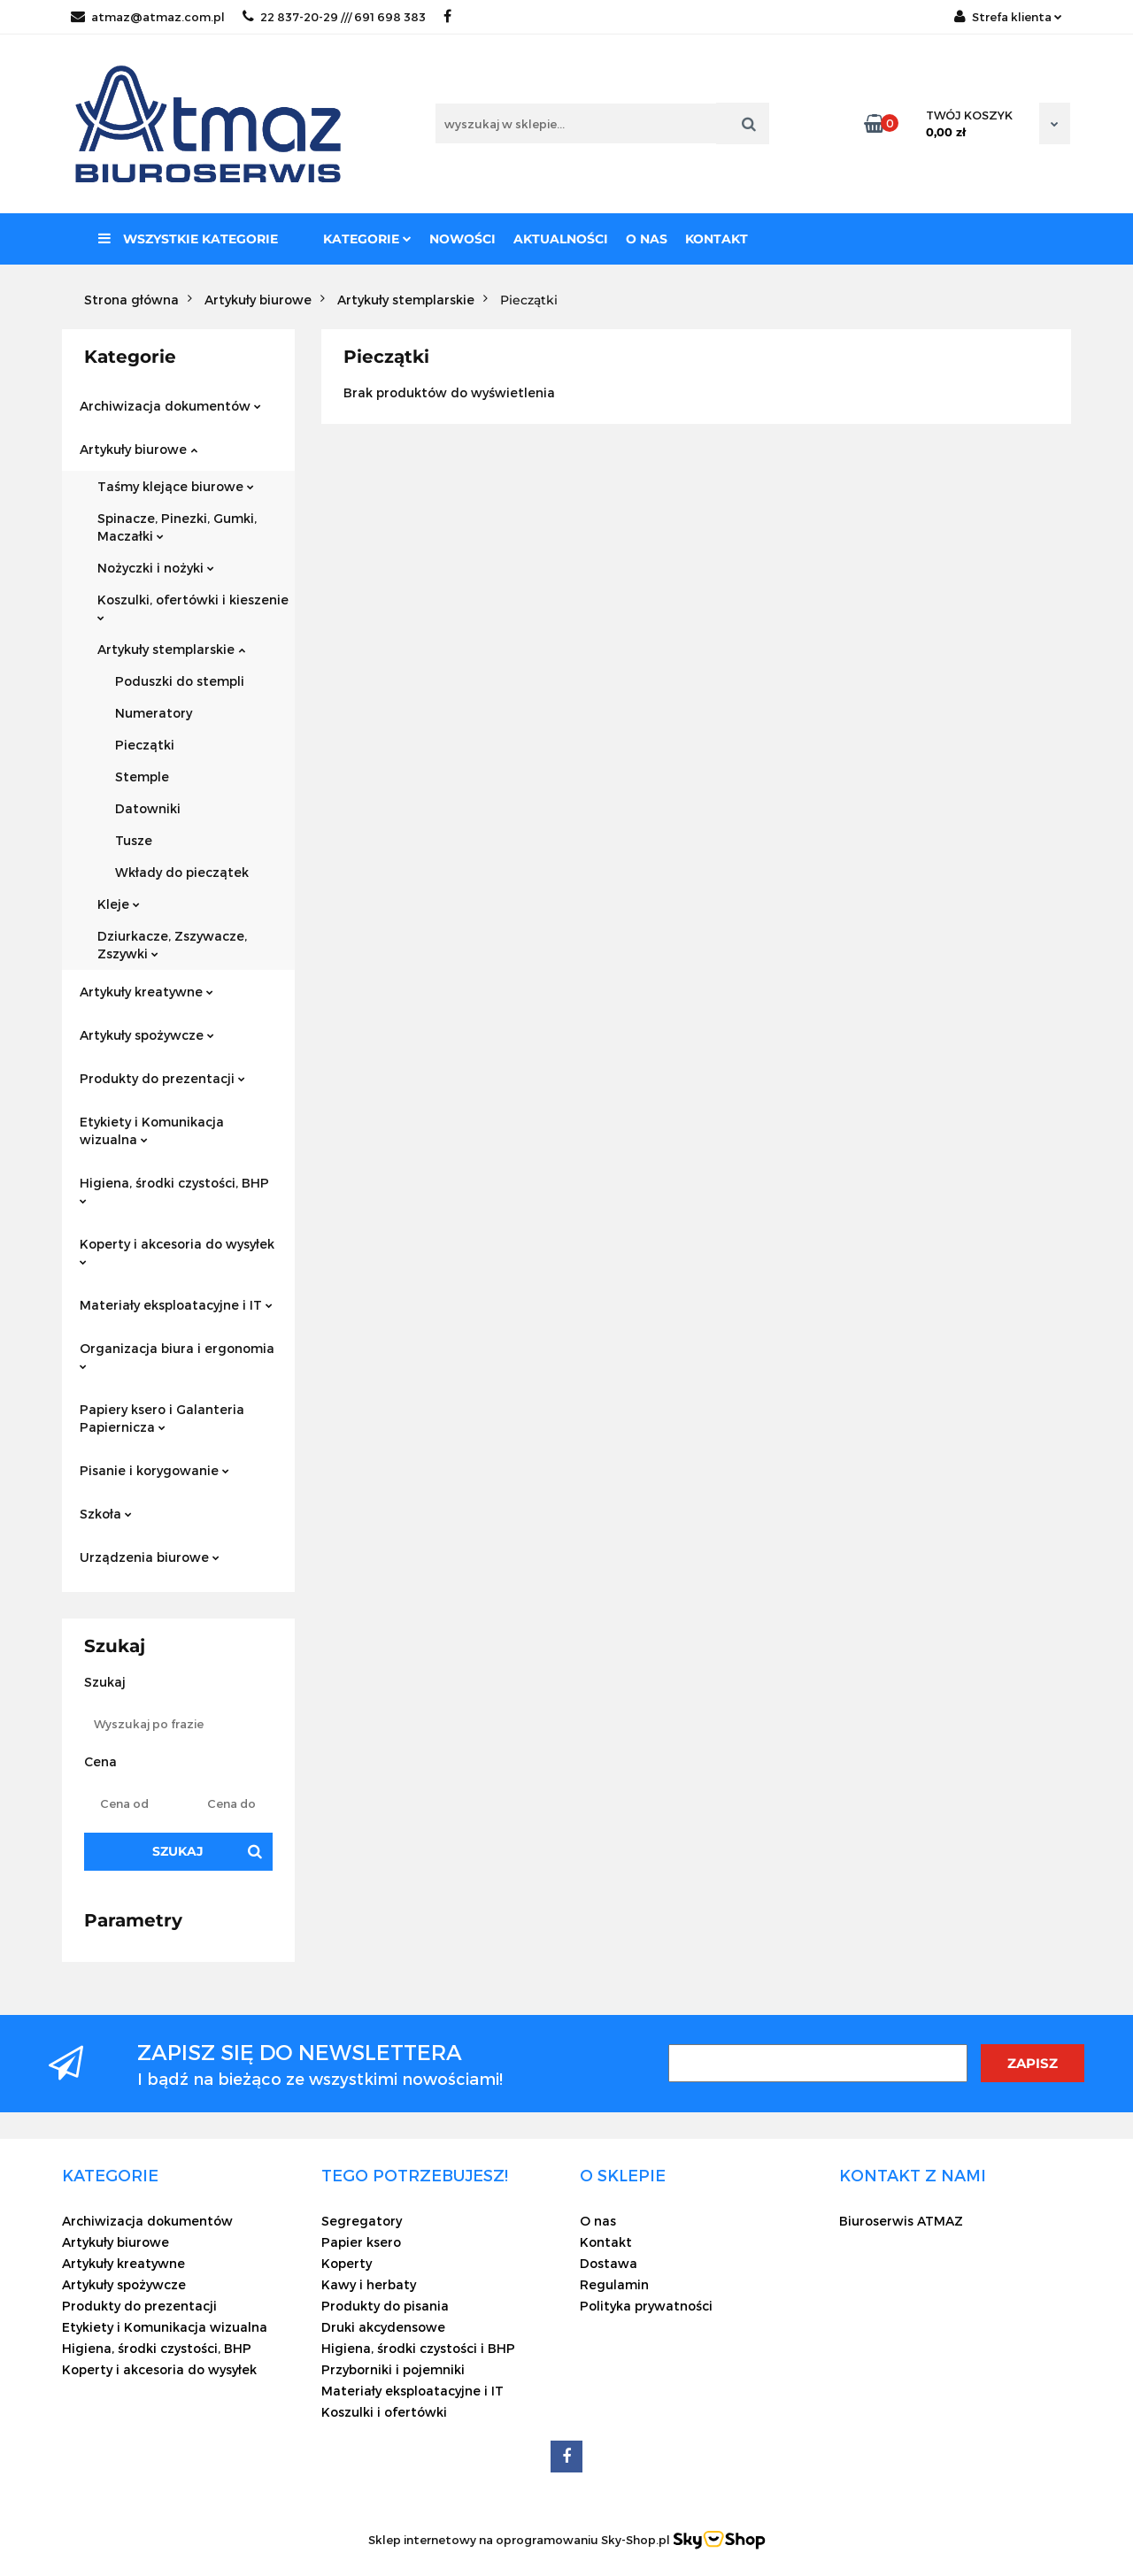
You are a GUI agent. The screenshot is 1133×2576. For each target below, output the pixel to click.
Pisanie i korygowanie (154, 1470)
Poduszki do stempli (179, 680)
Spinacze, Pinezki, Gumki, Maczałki (177, 527)
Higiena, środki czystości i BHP (418, 2348)
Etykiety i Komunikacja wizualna (152, 1130)
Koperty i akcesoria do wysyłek (177, 1250)
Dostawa (608, 2263)
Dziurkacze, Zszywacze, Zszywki (172, 944)
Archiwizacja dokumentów (170, 405)
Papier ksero (361, 2241)
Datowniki (148, 808)
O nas (646, 239)
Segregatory (361, 2220)
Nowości (462, 239)
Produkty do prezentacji (162, 1078)
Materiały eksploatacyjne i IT (176, 1304)
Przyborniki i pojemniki (393, 2369)
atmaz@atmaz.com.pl (148, 17)
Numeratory (153, 712)
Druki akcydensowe (383, 2326)
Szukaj (178, 1851)
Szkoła (106, 1513)
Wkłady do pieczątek (182, 872)
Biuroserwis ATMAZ (901, 2220)
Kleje (118, 903)
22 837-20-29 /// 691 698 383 (334, 17)
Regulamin (614, 2284)
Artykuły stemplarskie (171, 649)
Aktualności (560, 239)
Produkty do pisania (385, 2305)
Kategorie (367, 239)
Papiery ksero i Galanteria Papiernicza (162, 1418)
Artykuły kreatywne (146, 991)
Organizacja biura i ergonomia (177, 1355)
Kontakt (716, 239)
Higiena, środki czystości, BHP (174, 1189)
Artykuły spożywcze (147, 1034)
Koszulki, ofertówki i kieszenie (193, 606)
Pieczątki (144, 744)
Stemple (142, 776)
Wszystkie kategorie (188, 239)
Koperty (346, 2263)
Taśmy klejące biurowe (175, 486)
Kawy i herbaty (368, 2284)
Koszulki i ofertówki (384, 2411)
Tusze (133, 840)
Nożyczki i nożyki (155, 567)
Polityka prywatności (646, 2305)
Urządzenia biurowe (150, 1557)
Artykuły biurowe (138, 449)
